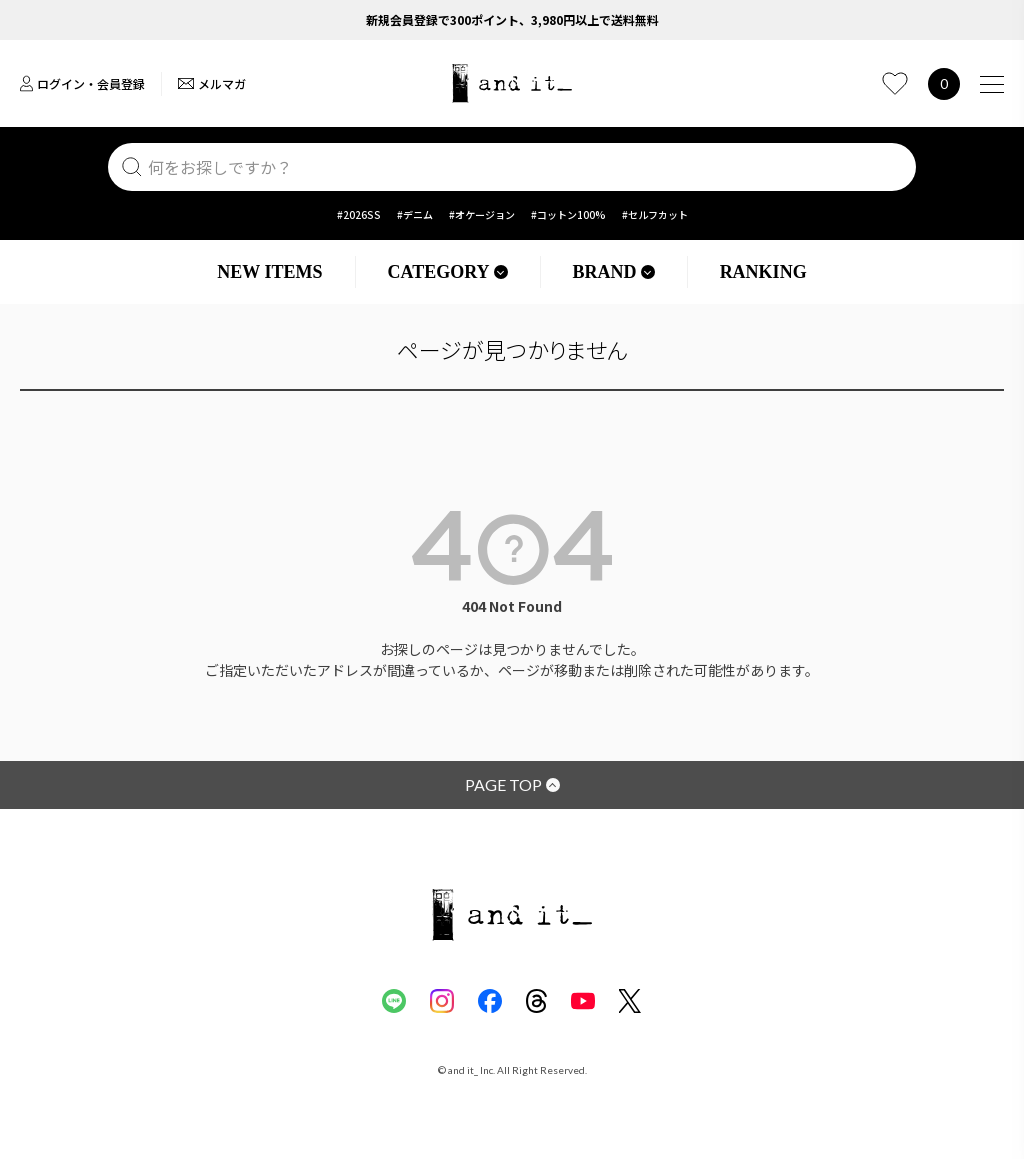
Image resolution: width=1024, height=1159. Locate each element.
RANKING (763, 272)
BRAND (614, 272)
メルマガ (212, 83)
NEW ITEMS (269, 272)
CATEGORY (448, 272)
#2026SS (359, 214)
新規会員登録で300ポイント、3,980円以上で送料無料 (512, 19)
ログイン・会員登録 (82, 83)
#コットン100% (568, 214)
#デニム (415, 214)
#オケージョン (482, 214)
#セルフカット (655, 214)
